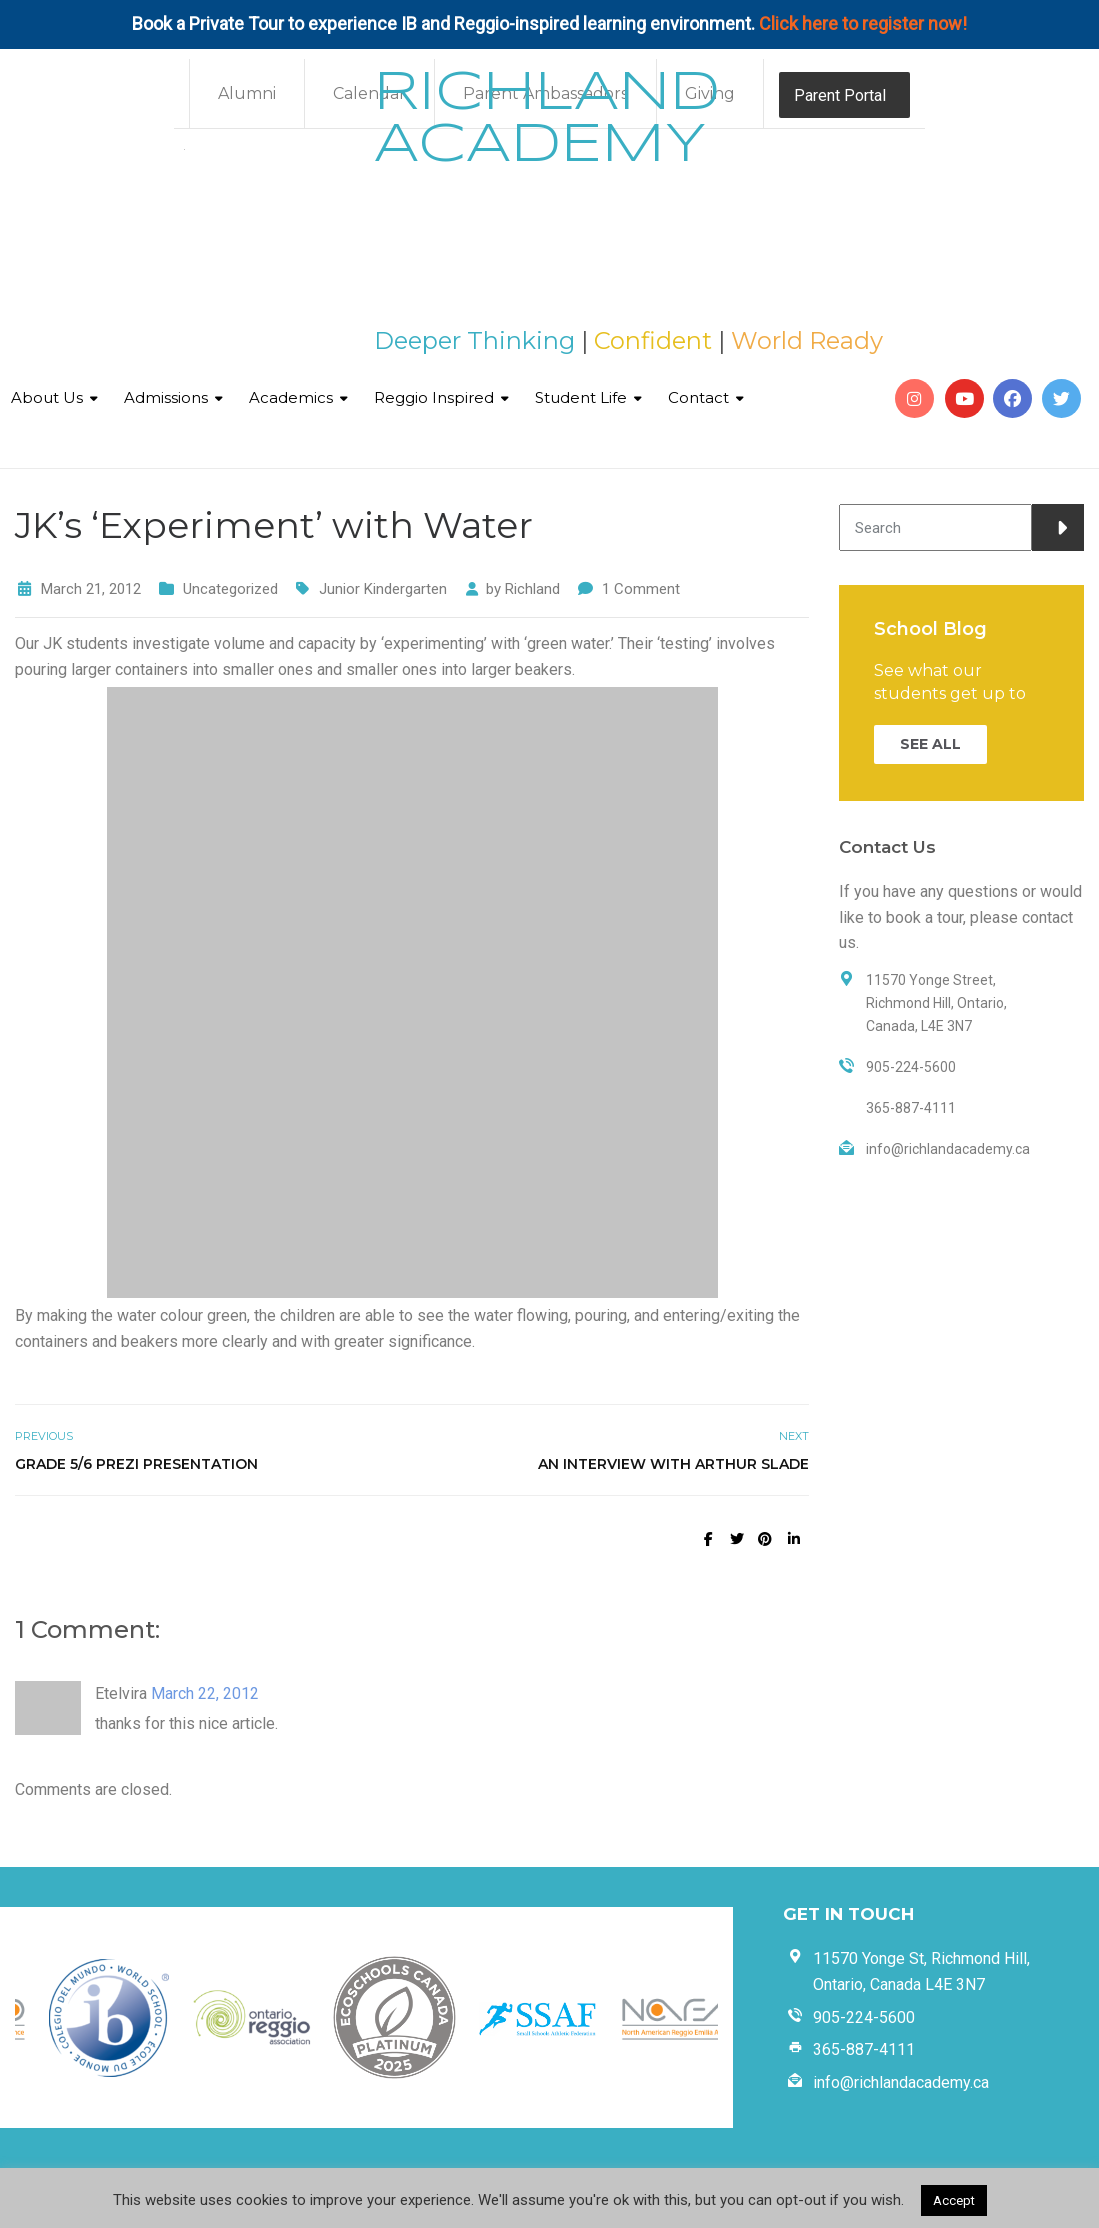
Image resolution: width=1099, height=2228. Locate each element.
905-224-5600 (864, 2017)
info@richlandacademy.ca (901, 2082)
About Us (47, 397)
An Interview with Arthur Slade (673, 1464)
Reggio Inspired (434, 397)
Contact (698, 397)
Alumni (247, 93)
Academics (291, 397)
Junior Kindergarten (383, 589)
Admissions (166, 397)
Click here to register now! (863, 23)
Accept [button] (954, 2200)
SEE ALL (930, 744)
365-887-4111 (864, 2049)
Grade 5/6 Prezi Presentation (136, 1464)
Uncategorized (230, 589)
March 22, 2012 (205, 1693)
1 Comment (641, 589)
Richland (532, 589)
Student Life (581, 397)
